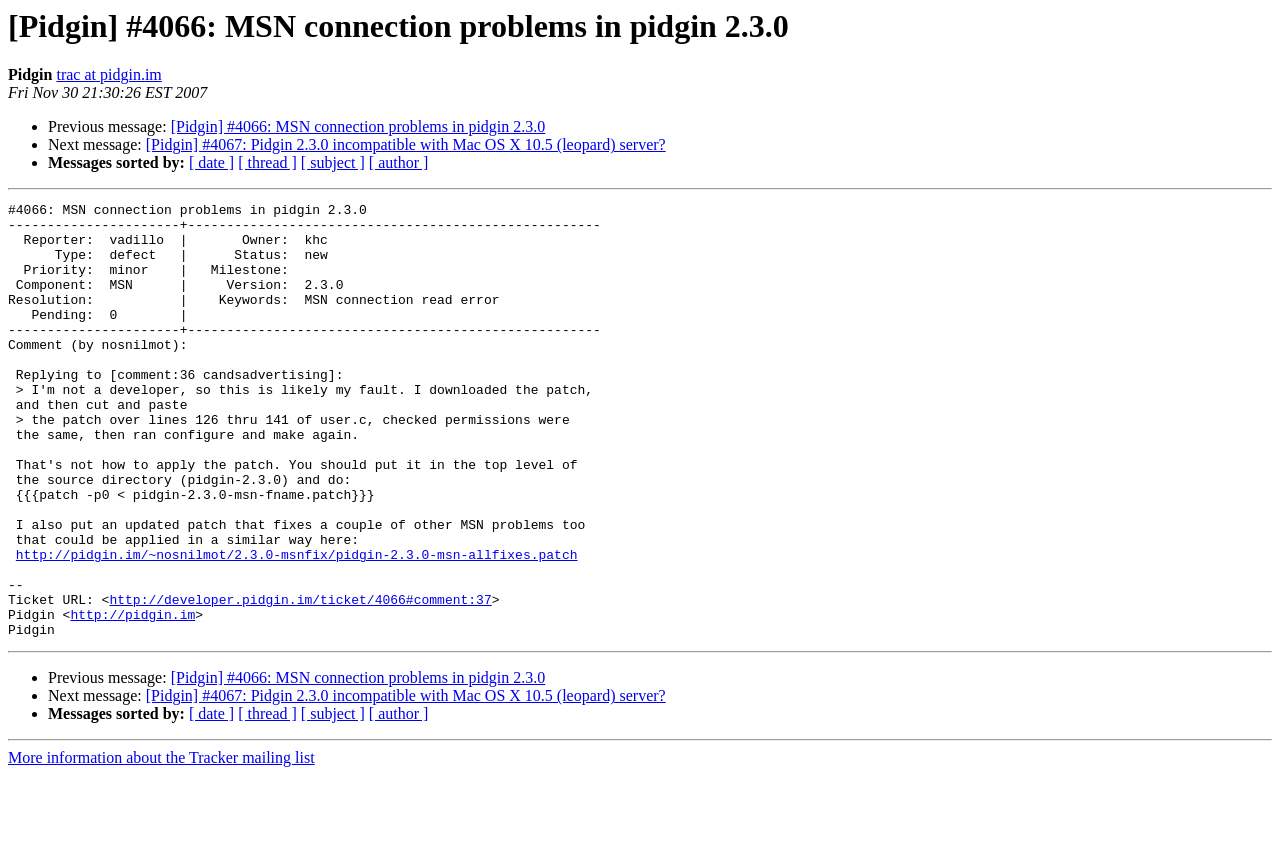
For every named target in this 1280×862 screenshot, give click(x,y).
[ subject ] (333, 162)
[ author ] (399, 162)
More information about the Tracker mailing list (161, 844)
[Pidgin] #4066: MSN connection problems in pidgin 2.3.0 (358, 126)
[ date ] (211, 162)
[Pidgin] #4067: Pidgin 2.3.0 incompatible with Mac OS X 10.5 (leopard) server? (406, 144)
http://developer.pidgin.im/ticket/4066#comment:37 (300, 680)
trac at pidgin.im (108, 74)
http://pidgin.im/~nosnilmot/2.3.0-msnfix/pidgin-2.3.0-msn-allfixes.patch (297, 626)
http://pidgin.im (132, 698)
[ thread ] (267, 162)
